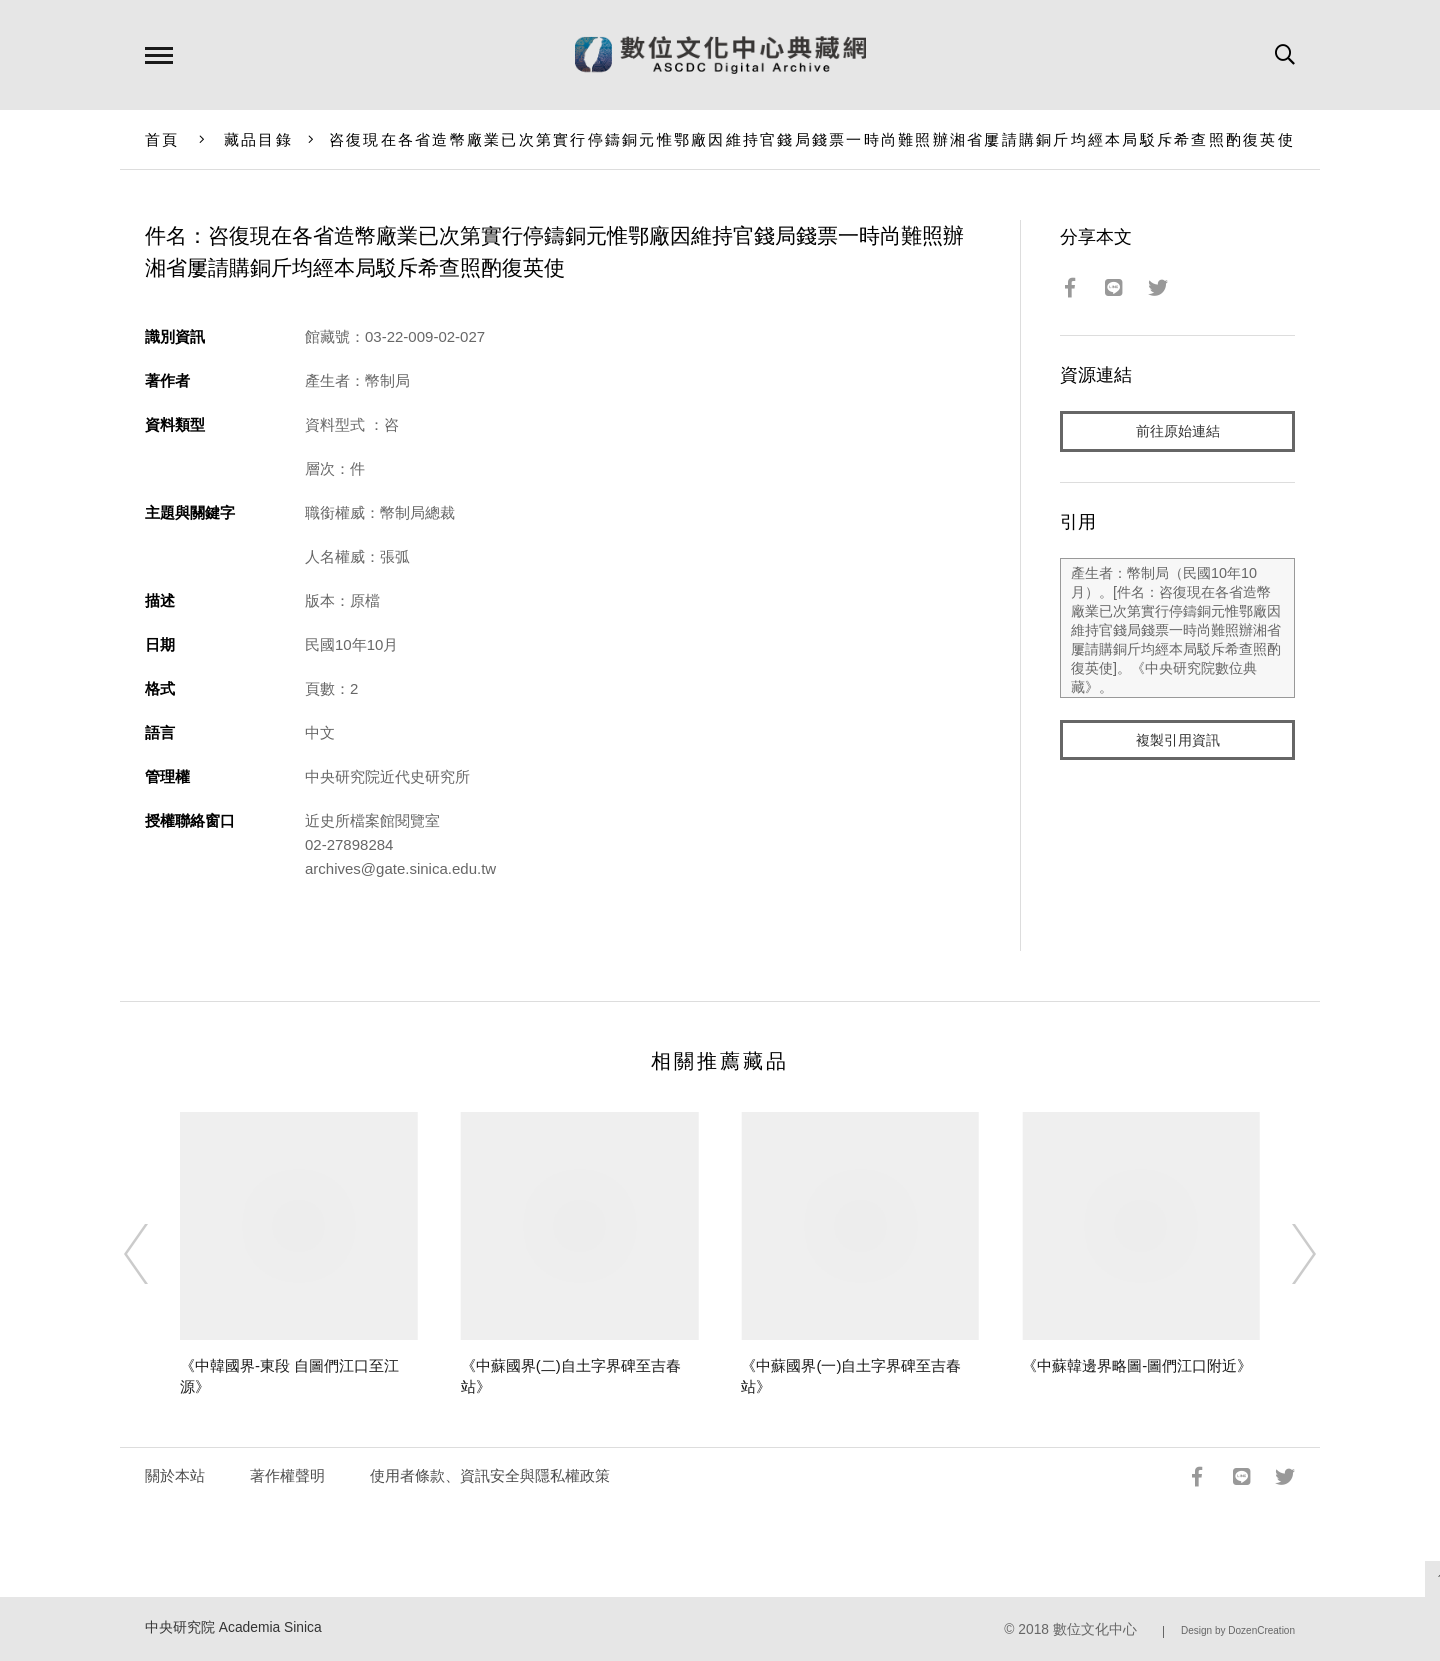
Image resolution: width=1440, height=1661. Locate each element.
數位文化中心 (1095, 1629)
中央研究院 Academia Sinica (233, 1627)
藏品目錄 (258, 139)
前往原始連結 (1178, 431)
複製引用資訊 (1178, 741)
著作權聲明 (287, 1475)
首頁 (162, 139)
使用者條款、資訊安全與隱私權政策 (490, 1475)
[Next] (1286, 1254)
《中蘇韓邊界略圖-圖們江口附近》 (1137, 1365)
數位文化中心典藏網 (720, 55)
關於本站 (175, 1475)
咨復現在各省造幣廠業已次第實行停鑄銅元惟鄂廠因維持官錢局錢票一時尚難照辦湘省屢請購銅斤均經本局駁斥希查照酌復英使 (812, 139)
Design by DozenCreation (1238, 1630)
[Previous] (154, 1254)
